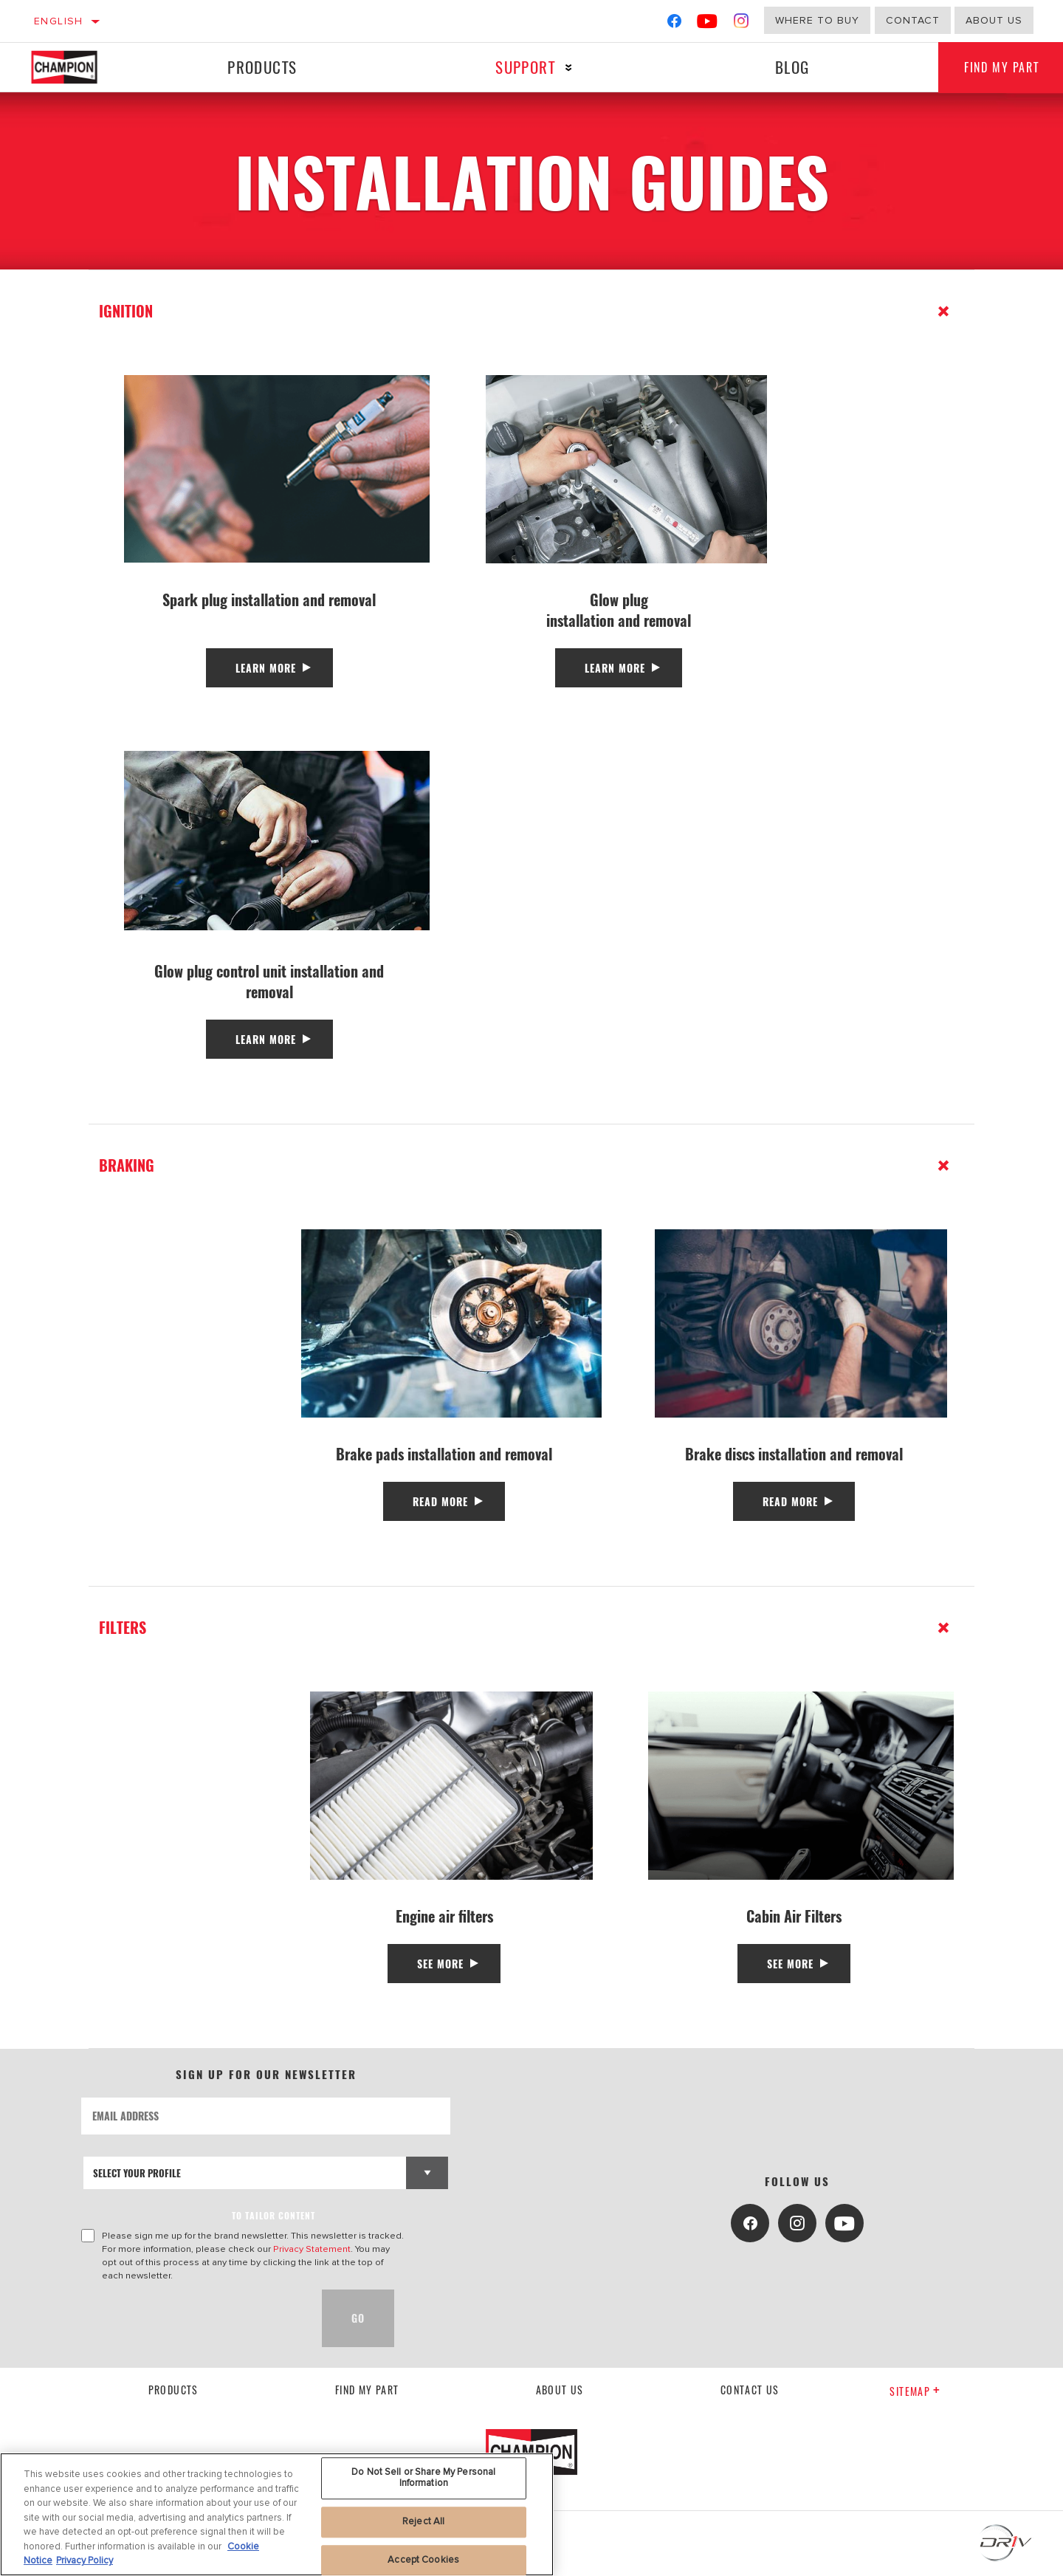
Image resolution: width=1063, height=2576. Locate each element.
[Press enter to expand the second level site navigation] (565, 67)
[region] (277, 2514)
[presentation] (193, 2318)
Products (260, 66)
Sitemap (915, 2391)
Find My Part (367, 2389)
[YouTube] (707, 24)
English (58, 21)
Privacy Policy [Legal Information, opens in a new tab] (84, 2560)
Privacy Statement (312, 2249)
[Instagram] (741, 24)
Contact (913, 20)
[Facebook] (674, 24)
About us (560, 2389)
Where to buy (817, 20)
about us (994, 20)
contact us (750, 2389)
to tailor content (273, 2215)
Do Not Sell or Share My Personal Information (423, 2478)
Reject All (423, 2521)
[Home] (79, 67)
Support (521, 66)
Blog (786, 66)
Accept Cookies (423, 2560)
